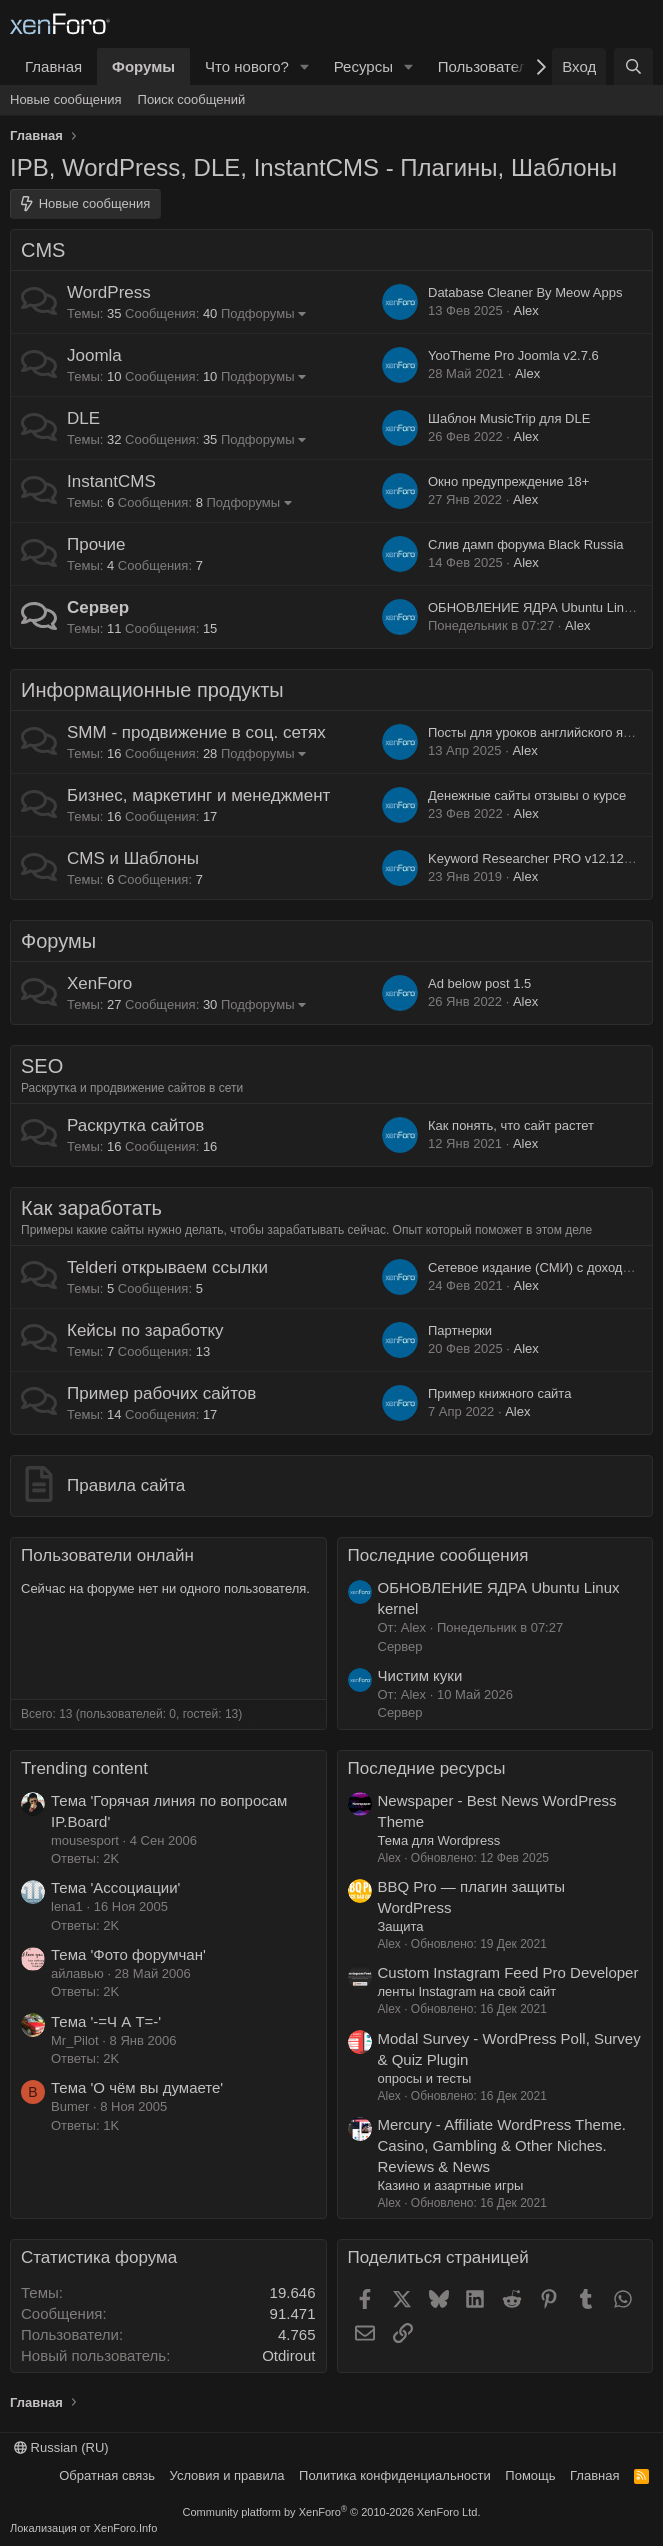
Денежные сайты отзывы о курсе (527, 795)
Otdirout (288, 2355)
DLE (83, 418)
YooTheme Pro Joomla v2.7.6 (513, 355)
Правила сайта (126, 1485)
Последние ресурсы (427, 1768)
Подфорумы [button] (258, 313)
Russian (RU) (61, 2447)
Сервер (98, 607)
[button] (305, 66)
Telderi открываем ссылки (167, 1267)
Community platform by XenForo (332, 2512)
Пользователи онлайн (107, 1555)
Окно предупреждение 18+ (508, 481)
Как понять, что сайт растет (511, 1125)
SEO (42, 1066)
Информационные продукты (152, 690)
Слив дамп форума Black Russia (525, 544)
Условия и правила (227, 2475)
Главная (53, 66)
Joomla (94, 355)
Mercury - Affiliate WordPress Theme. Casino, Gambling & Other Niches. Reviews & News (502, 2145)
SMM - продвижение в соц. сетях (196, 732)
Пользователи (487, 66)
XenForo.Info (126, 2528)
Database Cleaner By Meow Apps (525, 292)
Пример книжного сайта (499, 1393)
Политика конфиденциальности (395, 2475)
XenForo (99, 983)
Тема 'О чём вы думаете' (137, 2087)
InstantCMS (111, 481)
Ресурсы (363, 66)
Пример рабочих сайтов (161, 1393)
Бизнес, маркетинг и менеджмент (198, 795)
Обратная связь (107, 2475)
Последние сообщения (438, 1555)
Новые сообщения (66, 99)
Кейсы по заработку (145, 1330)
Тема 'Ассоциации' (115, 1887)
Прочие (96, 544)
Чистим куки (420, 1675)
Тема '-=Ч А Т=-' (106, 2021)
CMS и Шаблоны (133, 858)
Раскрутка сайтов (135, 1125)
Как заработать (91, 1208)
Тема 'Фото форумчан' (128, 1954)
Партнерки (460, 1330)
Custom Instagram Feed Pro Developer (508, 1972)
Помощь (530, 2475)
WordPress (109, 292)
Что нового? (247, 66)
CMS (43, 250)
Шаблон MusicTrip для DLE (509, 418)
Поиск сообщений (192, 99)
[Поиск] (633, 66)
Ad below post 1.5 (479, 983)
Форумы (143, 66)
